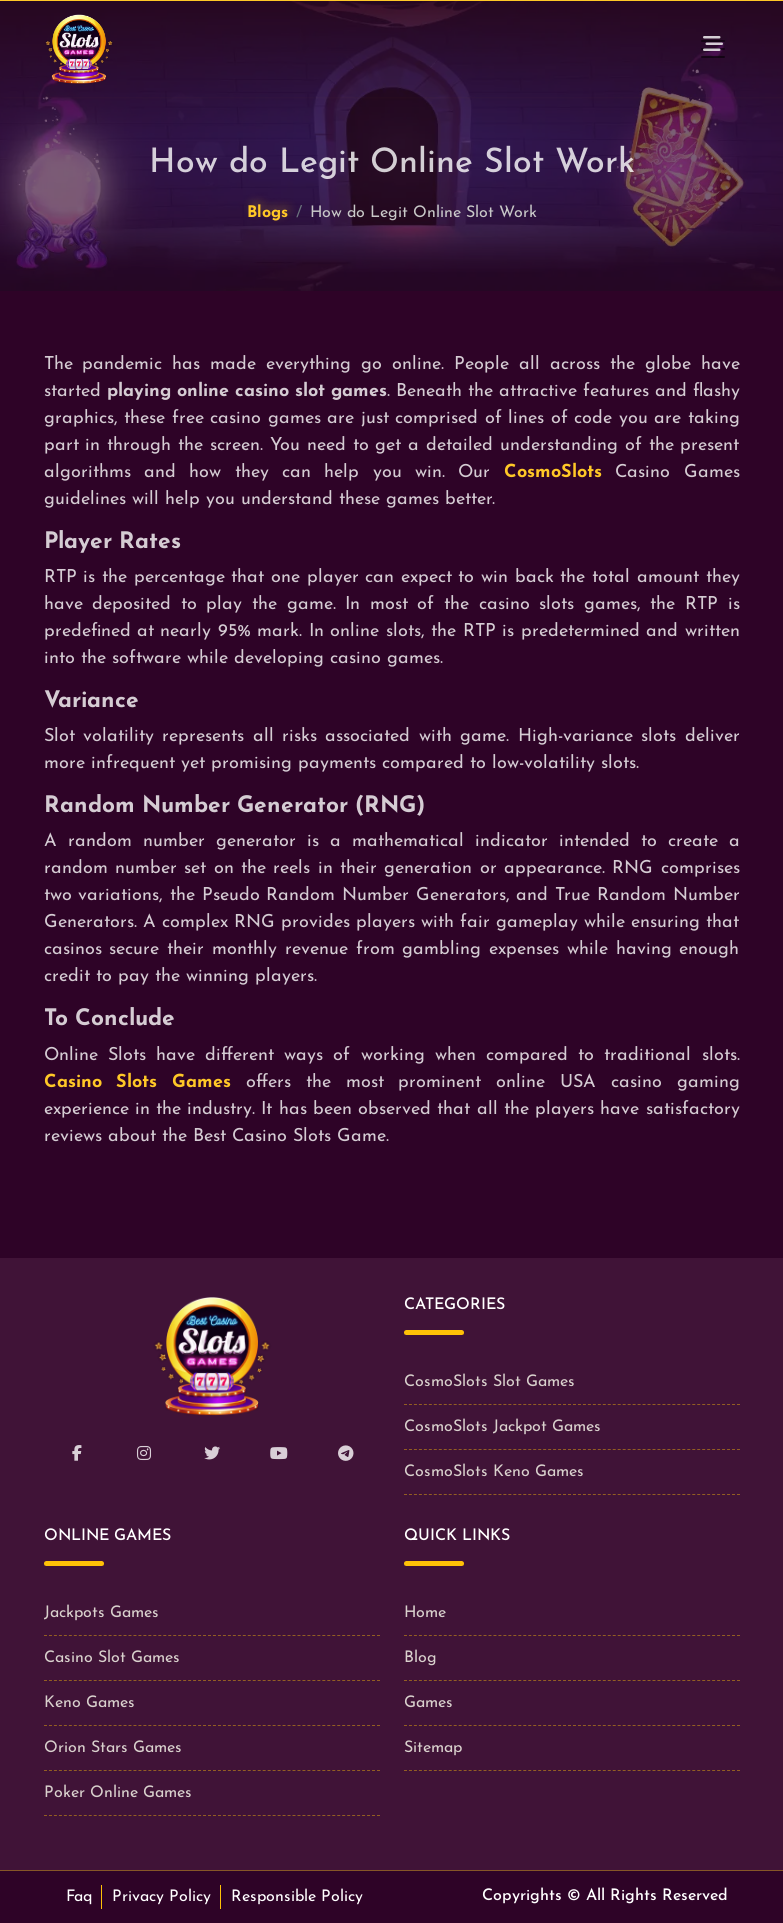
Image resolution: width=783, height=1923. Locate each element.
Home (425, 1613)
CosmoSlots (553, 472)
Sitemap (433, 1748)
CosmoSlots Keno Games (494, 1472)
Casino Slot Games (112, 1658)
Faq (79, 1897)
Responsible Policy (297, 1897)
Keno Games (89, 1703)
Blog (420, 1658)
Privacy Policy (161, 1897)
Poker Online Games (118, 1793)
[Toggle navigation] (713, 49)
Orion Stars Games (113, 1748)
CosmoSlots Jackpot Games (502, 1427)
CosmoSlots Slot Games (489, 1382)
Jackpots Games (101, 1613)
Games (428, 1703)
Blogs (267, 213)
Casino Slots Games (138, 1082)
